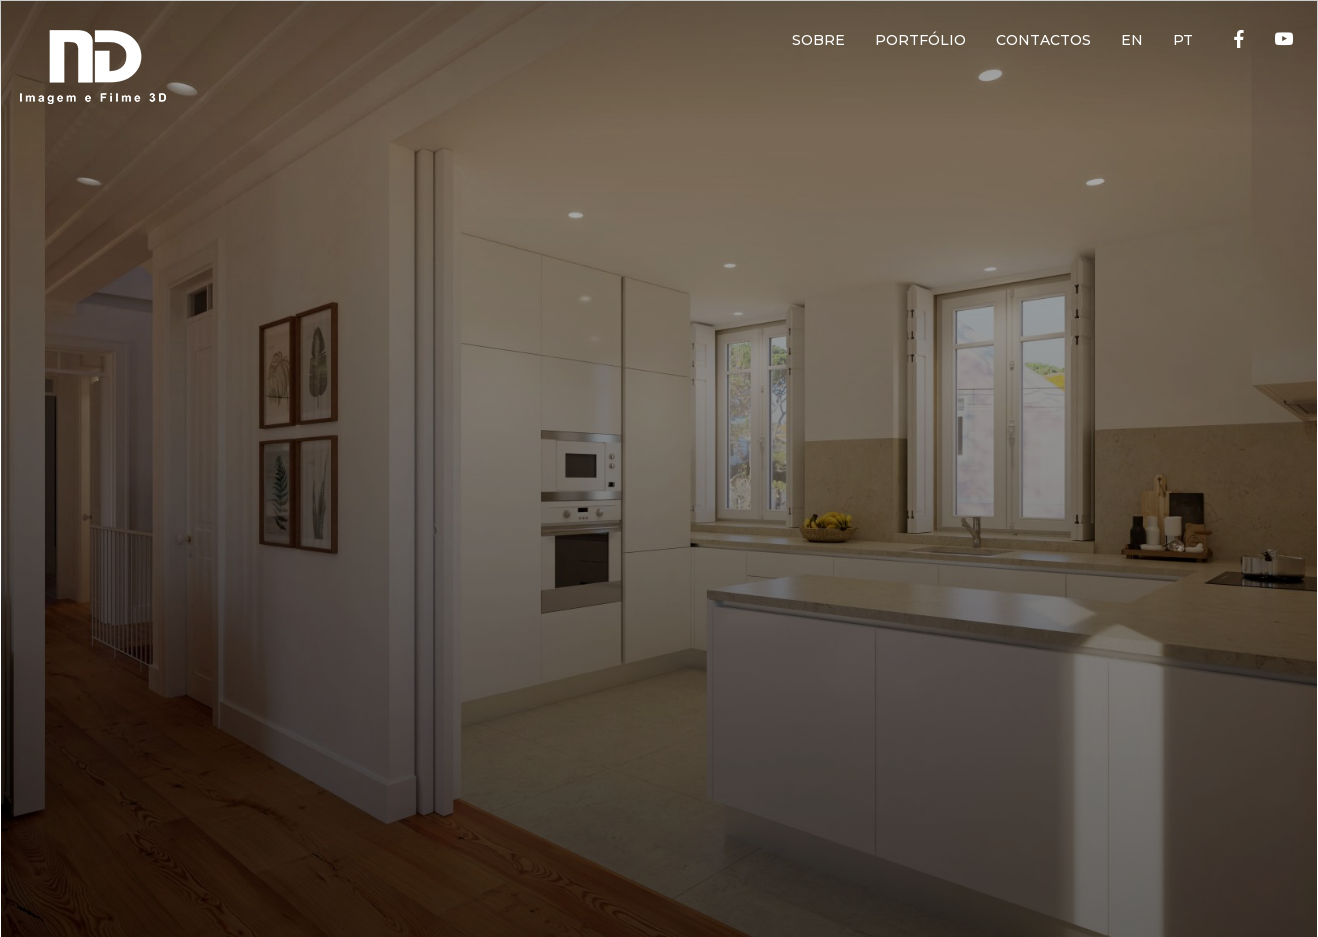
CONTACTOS (1043, 40)
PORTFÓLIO (920, 40)
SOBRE (818, 40)
